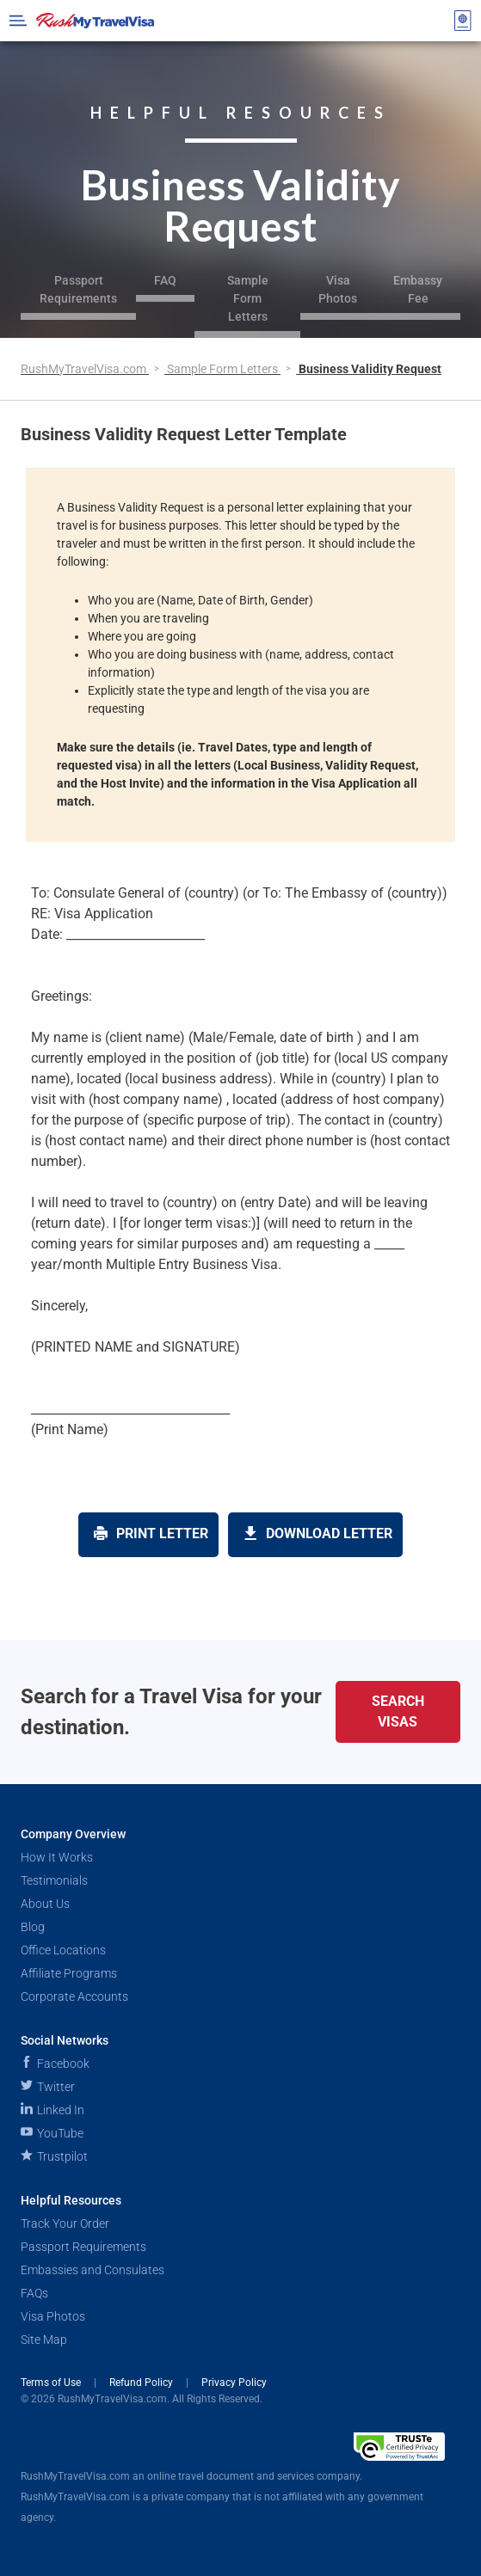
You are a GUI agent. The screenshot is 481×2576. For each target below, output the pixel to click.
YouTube (52, 2133)
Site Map (44, 2339)
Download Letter (318, 1533)
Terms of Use (52, 2383)
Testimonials (54, 1880)
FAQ (165, 280)
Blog (33, 1927)
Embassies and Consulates (92, 2270)
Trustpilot (54, 2156)
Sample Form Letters (247, 298)
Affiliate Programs (69, 1973)
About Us (45, 1904)
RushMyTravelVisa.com (85, 369)
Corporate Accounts (74, 1996)
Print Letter (151, 1533)
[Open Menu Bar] (18, 20)
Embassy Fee (417, 289)
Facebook (55, 2063)
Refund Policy (142, 2383)
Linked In (52, 2110)
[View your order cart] (463, 21)
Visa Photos (337, 289)
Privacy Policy (234, 2383)
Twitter (48, 2087)
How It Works (57, 1857)
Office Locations (63, 1950)
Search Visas (398, 1711)
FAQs (34, 2293)
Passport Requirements (78, 289)
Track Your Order (65, 2223)
